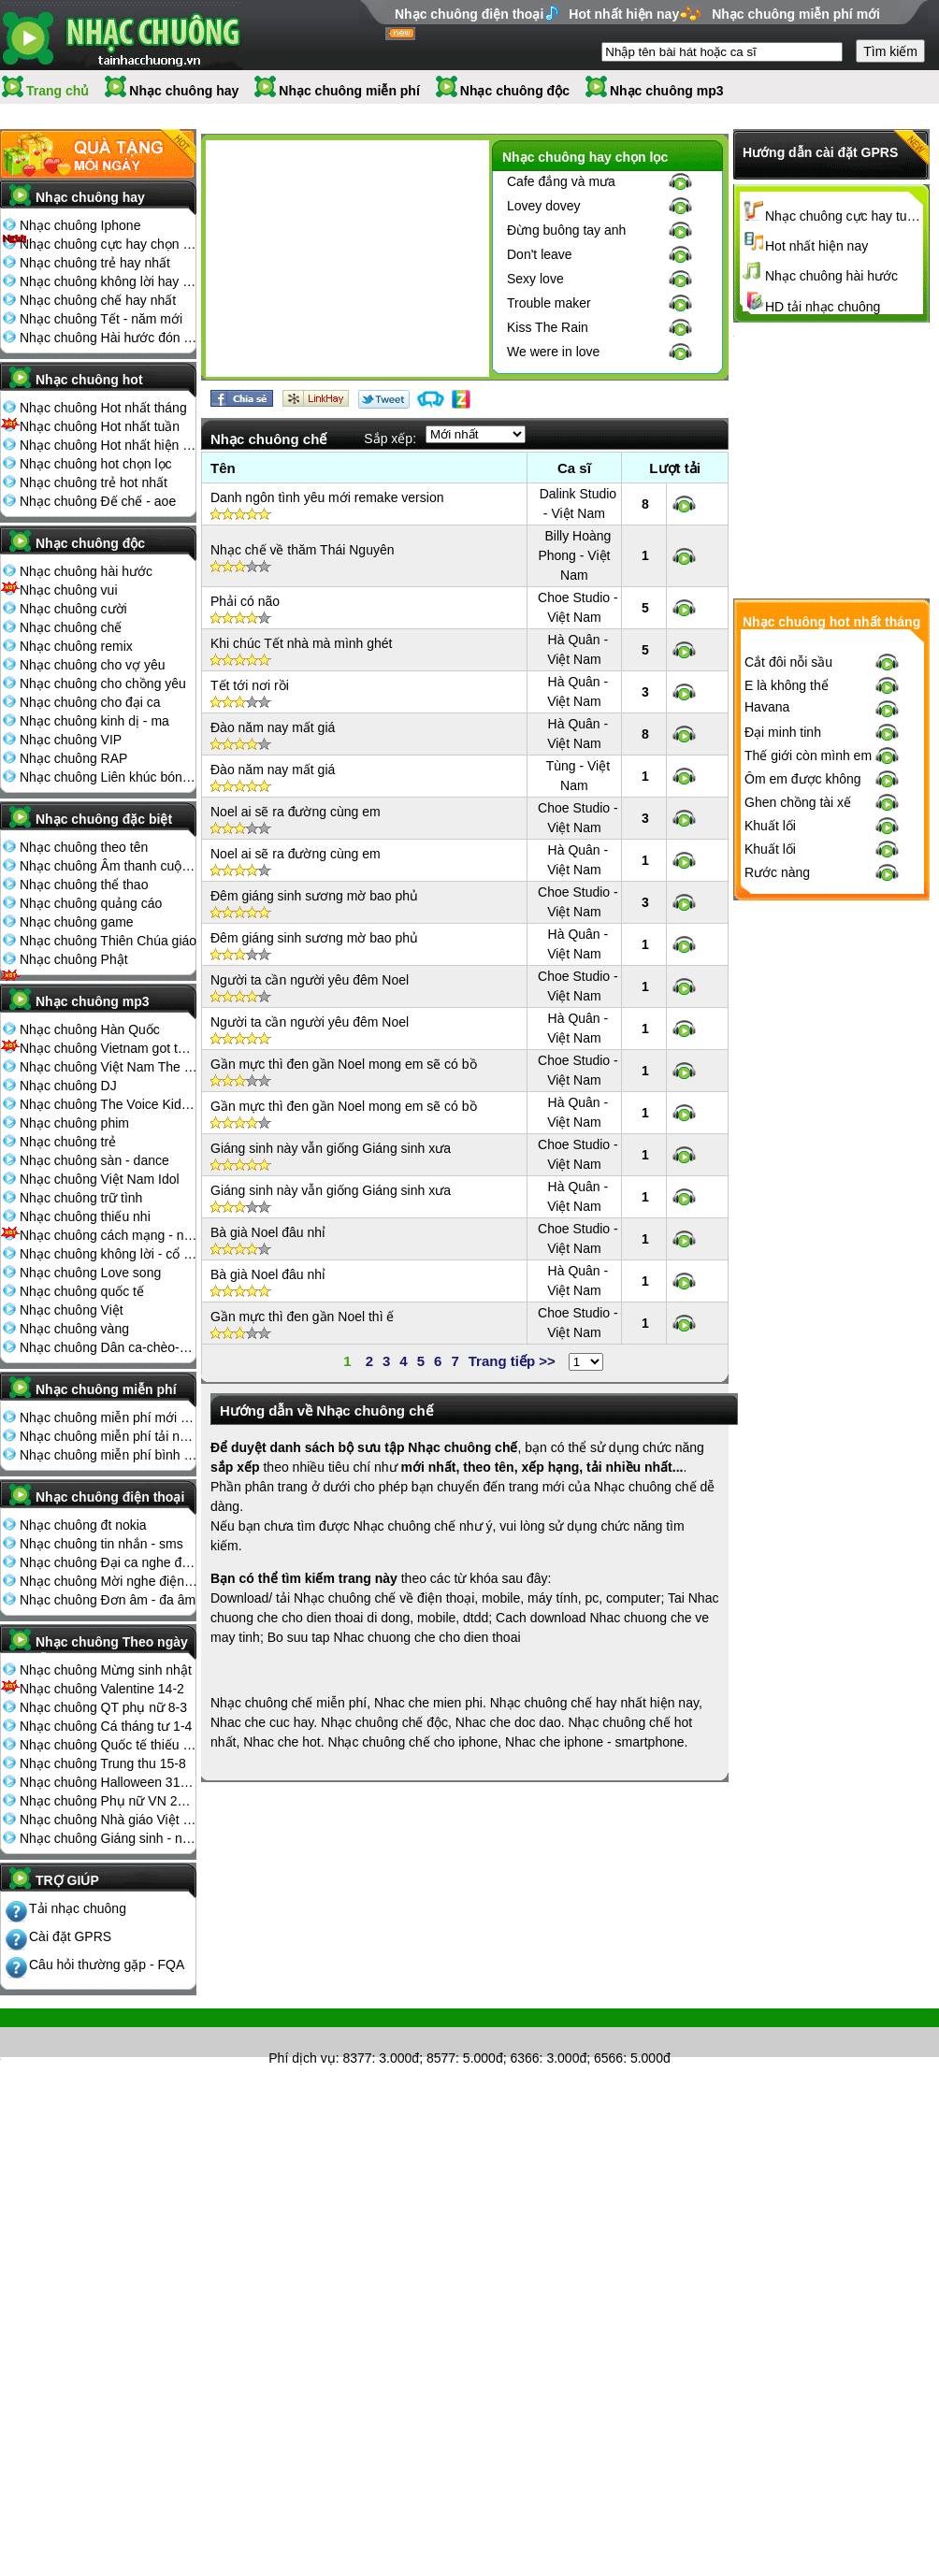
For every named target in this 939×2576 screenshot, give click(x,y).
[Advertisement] (347, 262)
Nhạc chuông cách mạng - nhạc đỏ (108, 1235)
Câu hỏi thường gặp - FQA (106, 1964)
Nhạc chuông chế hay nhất (98, 300)
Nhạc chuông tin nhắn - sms (101, 1543)
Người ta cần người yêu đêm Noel (309, 979)
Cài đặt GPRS (70, 1936)
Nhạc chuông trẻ (68, 1141)
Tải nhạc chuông (77, 1908)
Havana (766, 715)
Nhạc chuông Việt (71, 1309)
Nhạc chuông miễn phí (349, 90)
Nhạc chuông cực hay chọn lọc (108, 244)
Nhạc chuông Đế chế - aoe (98, 501)
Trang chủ (57, 90)
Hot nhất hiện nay (624, 14)
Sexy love (535, 278)
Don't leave (539, 254)
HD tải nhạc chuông (822, 306)
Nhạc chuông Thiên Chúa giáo (108, 940)
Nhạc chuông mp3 (667, 90)
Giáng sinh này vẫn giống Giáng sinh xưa (330, 1148)
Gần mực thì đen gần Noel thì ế (302, 1316)
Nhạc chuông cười (73, 608)
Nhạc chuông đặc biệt (104, 819)
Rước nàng (777, 880)
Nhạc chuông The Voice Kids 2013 (108, 1104)
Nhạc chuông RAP (73, 758)
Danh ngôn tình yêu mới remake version (326, 497)
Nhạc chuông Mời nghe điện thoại (108, 1581)
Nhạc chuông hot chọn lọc (96, 463)
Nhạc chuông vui (69, 590)
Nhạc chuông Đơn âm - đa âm (107, 1599)
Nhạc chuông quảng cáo (91, 903)
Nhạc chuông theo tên (84, 847)
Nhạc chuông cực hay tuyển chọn (844, 216)
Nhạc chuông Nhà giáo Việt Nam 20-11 (108, 1819)
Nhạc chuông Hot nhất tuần (100, 426)
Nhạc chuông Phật (74, 959)
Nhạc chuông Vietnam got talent (108, 1048)
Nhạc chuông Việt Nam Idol (100, 1179)
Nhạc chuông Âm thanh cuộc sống (108, 865)
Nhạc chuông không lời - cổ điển (108, 1253)
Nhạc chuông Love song (90, 1272)
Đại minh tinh (782, 740)
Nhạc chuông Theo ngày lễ (112, 1647)
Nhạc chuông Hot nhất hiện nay (108, 445)
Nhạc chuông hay (183, 90)
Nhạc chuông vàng (74, 1328)
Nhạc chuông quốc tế (82, 1291)
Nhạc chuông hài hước (86, 571)
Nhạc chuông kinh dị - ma (94, 720)
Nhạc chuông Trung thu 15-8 (103, 1763)
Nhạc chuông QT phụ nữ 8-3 (103, 1707)
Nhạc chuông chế (71, 627)
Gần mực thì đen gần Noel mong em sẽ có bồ (343, 1064)
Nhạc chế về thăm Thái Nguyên (302, 549)
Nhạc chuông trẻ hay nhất (95, 262)
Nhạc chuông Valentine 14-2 (102, 1688)
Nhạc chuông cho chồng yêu (103, 683)
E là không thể (786, 693)
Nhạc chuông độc (515, 90)
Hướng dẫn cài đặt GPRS (820, 152)
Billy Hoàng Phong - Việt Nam (574, 555)
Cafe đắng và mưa (561, 181)
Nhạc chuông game (77, 921)
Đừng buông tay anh (566, 230)
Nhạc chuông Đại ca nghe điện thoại (108, 1562)
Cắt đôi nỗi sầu (788, 670)
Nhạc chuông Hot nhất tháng (103, 407)
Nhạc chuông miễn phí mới (796, 14)
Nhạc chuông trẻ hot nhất (93, 482)
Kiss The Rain (547, 327)
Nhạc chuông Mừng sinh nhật (106, 1669)
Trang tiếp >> (512, 1361)
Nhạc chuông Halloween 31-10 (108, 1782)
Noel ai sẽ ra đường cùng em (295, 811)
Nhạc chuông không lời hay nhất (108, 281)
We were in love (553, 351)
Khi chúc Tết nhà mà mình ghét (301, 643)
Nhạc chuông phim (74, 1122)
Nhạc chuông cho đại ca (90, 702)
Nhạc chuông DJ (68, 1085)
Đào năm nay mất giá (272, 727)
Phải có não (245, 601)
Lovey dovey (544, 205)
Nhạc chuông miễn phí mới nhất (108, 1417)
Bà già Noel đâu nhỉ (267, 1232)
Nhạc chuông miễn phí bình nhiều (108, 1454)
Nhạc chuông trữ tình (81, 1197)
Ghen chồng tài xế (797, 810)
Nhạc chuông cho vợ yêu (93, 664)
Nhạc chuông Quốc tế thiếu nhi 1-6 (108, 1744)
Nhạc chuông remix (76, 646)
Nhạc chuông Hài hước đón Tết (108, 337)
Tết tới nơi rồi (249, 685)
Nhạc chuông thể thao (84, 884)
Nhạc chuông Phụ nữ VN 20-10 (108, 1800)
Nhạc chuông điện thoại (469, 14)
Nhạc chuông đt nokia (83, 1525)
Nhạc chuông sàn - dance (94, 1160)
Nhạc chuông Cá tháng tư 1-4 (106, 1726)
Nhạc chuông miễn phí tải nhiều (108, 1436)
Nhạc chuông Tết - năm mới (101, 318)
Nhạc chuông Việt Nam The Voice (108, 1066)
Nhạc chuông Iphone (80, 225)
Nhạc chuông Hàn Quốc (90, 1029)
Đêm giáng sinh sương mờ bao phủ (314, 895)
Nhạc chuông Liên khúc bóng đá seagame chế (108, 777)
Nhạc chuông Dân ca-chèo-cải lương (108, 1347)
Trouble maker (549, 302)
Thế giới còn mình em (808, 763)
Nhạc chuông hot (89, 379)
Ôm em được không (802, 787)
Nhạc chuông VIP (71, 739)
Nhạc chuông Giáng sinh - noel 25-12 (108, 1838)
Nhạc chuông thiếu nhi (85, 1216)
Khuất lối (770, 834)
